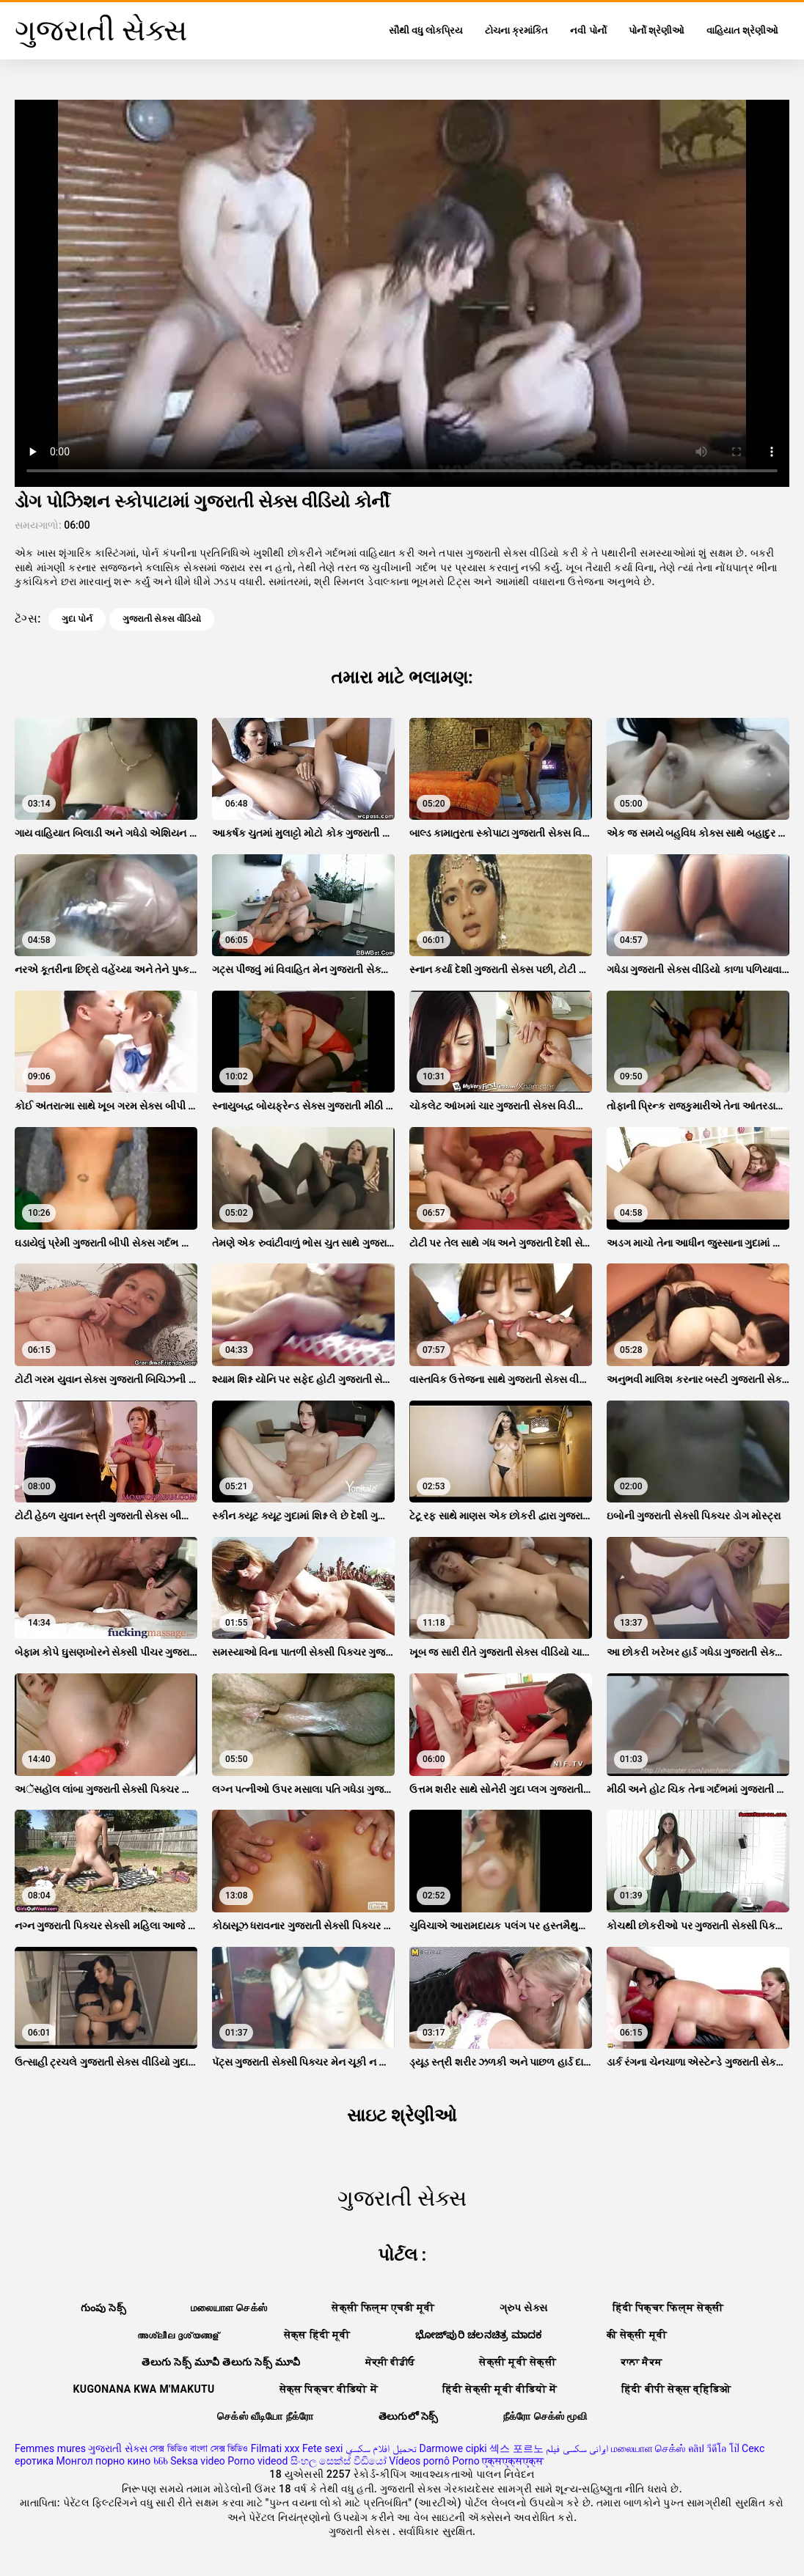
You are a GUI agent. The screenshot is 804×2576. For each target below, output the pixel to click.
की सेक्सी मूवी (637, 2335)
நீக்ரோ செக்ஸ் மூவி (545, 2416)
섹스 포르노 (516, 2448)
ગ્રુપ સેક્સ (524, 2307)
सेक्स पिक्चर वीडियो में (328, 2389)
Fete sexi (322, 2448)
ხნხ (160, 2461)
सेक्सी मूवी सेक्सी (517, 2362)
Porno (465, 2461)
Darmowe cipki (452, 2448)
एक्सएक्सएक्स (513, 2461)
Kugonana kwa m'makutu (144, 2389)
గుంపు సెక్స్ (103, 2307)
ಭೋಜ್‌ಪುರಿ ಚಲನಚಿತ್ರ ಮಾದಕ (478, 2335)
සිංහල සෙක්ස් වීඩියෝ (338, 2461)
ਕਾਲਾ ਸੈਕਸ (641, 2362)
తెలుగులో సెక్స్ (409, 2416)
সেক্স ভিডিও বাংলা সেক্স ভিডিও (199, 2448)
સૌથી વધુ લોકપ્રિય (426, 30)
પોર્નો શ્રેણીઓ (656, 30)
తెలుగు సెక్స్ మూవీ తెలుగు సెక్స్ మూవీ (221, 2362)
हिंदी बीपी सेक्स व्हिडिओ (676, 2389)
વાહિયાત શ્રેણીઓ (742, 30)
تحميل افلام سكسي (381, 2448)
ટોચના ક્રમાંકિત (516, 30)
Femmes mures (50, 2448)
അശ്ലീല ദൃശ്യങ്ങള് (178, 2335)
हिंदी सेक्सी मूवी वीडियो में (499, 2389)
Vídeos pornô (419, 2461)
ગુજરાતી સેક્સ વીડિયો (162, 619)
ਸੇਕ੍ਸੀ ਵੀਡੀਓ (390, 2362)
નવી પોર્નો (588, 30)
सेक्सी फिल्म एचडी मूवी (383, 2307)
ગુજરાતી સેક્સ (117, 2448)
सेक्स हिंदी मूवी (317, 2335)
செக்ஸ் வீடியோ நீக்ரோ (265, 2416)
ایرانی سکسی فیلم (577, 2448)
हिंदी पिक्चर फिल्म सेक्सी (668, 2307)
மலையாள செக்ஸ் (229, 2307)
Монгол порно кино (103, 2461)
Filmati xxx (275, 2448)
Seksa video (197, 2461)
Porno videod (257, 2461)
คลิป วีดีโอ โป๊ (713, 2448)
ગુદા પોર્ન (77, 619)
